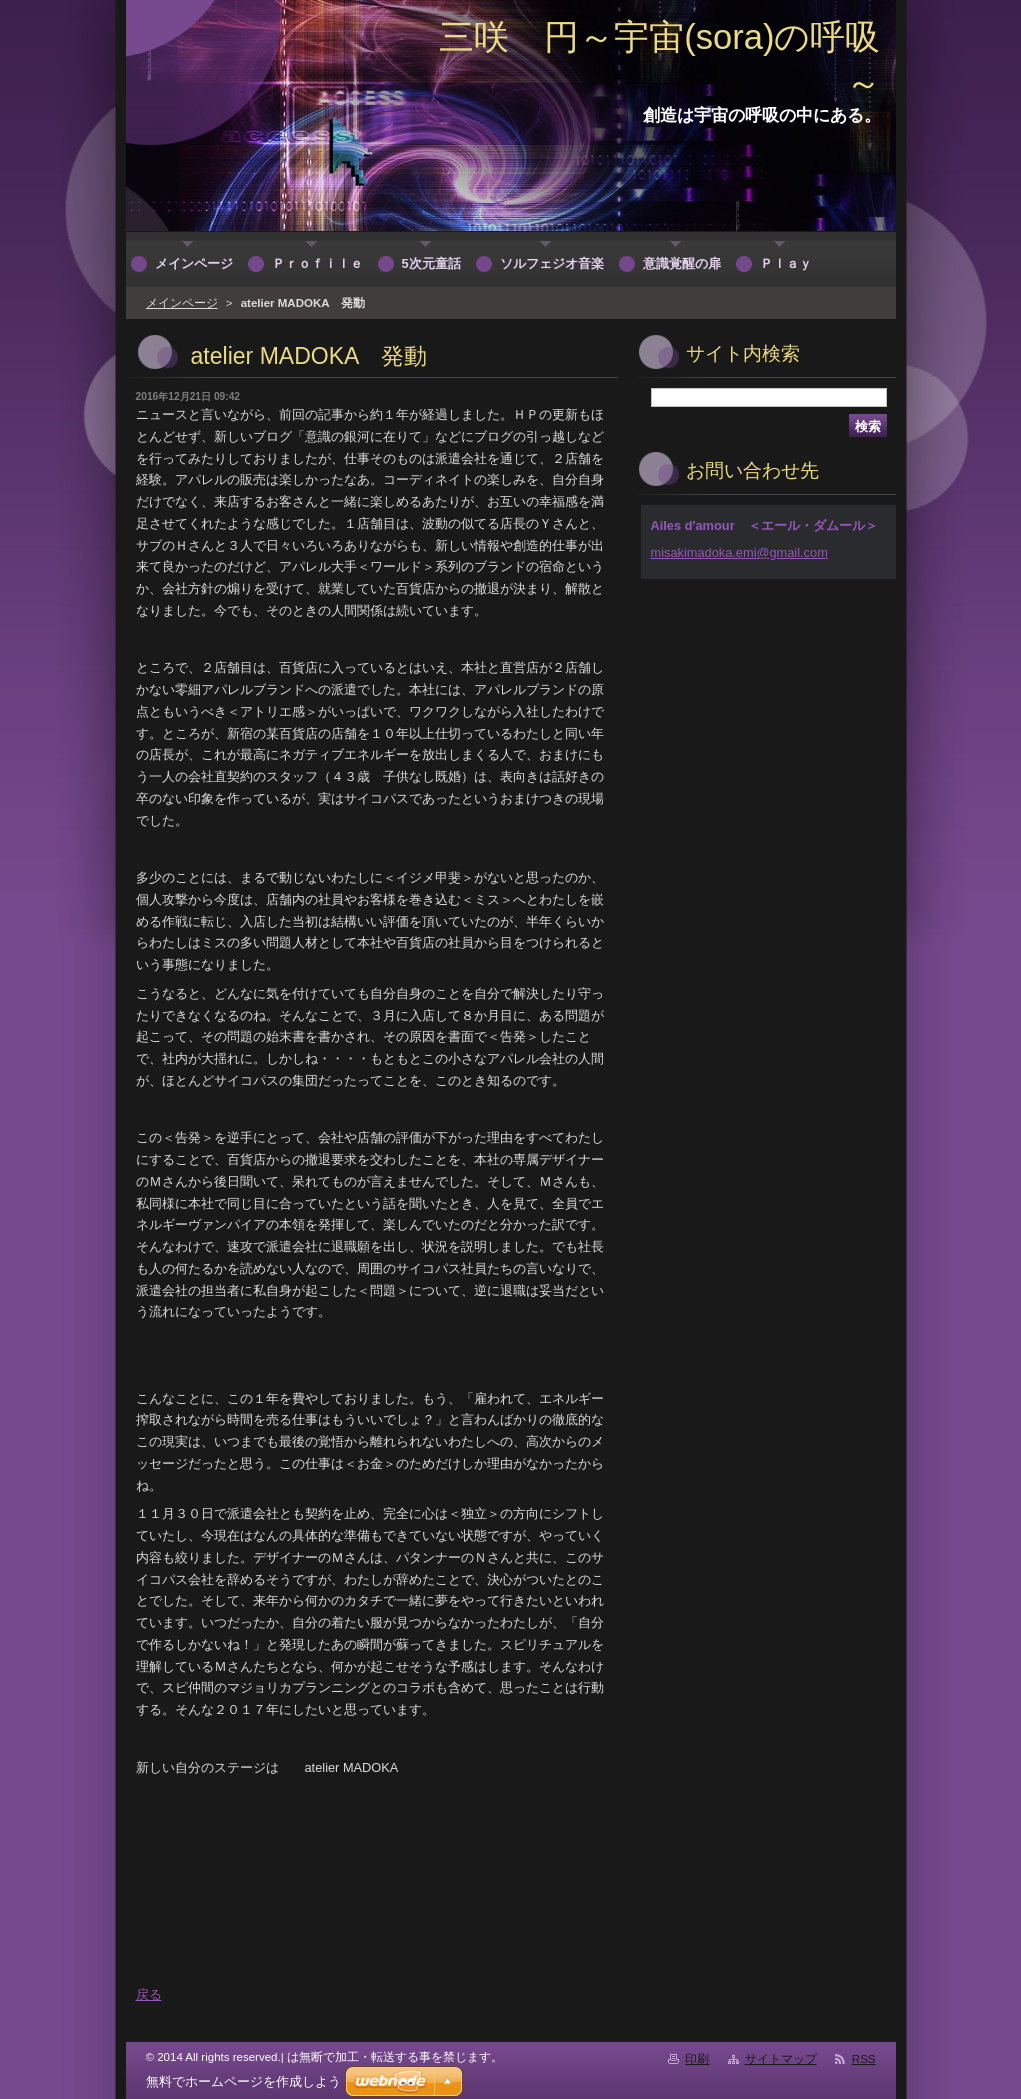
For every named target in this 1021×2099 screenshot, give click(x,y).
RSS (864, 2059)
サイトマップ (781, 2059)
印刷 (697, 2059)
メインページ (182, 303)
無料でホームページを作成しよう (243, 2081)
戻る (149, 1994)
